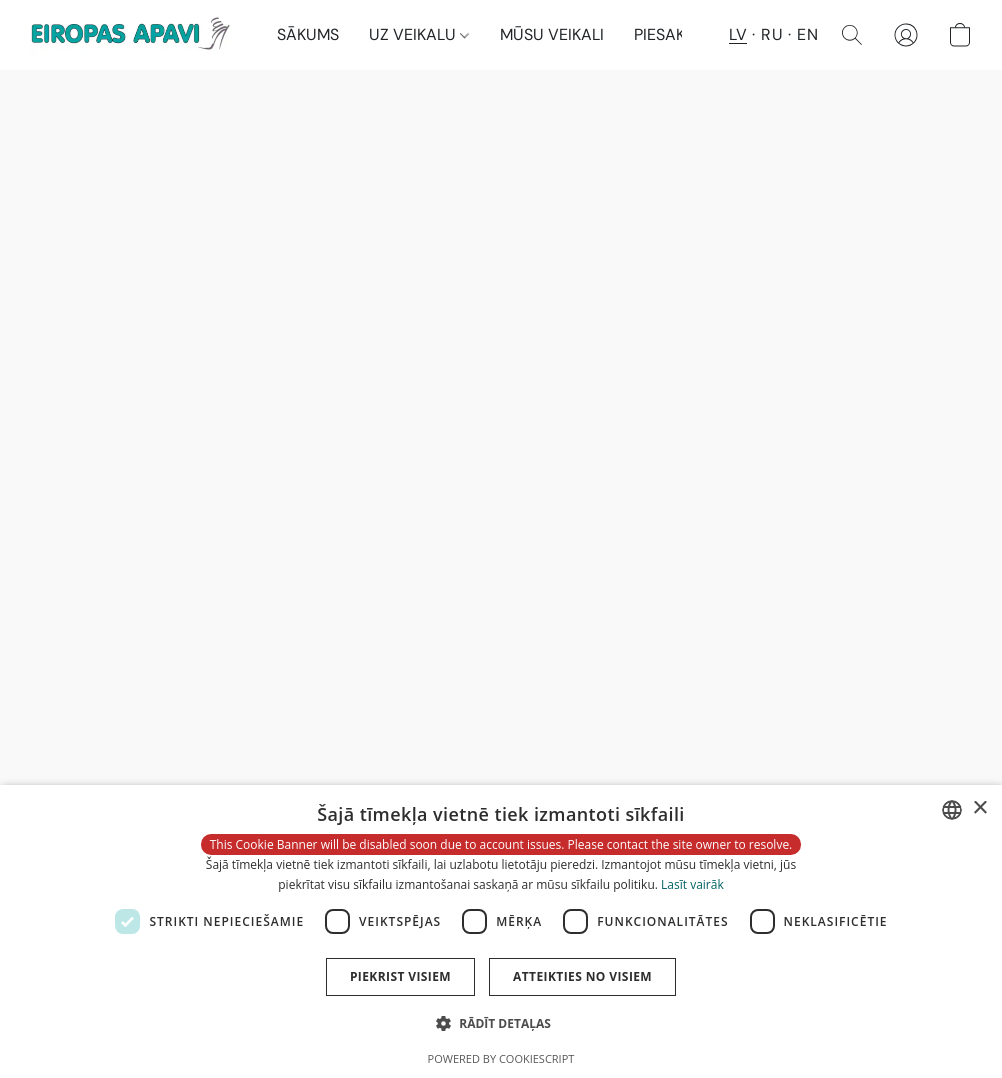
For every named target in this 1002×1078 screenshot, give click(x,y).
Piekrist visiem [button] (400, 976)
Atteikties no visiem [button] (582, 976)
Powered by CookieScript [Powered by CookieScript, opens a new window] (501, 1058)
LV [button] (738, 34)
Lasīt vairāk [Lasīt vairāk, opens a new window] (692, 884)
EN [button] (807, 34)
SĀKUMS (308, 34)
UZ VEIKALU (419, 34)
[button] (133, 35)
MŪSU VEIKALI (552, 34)
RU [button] (772, 34)
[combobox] (952, 810)
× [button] (979, 808)
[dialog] (501, 931)
